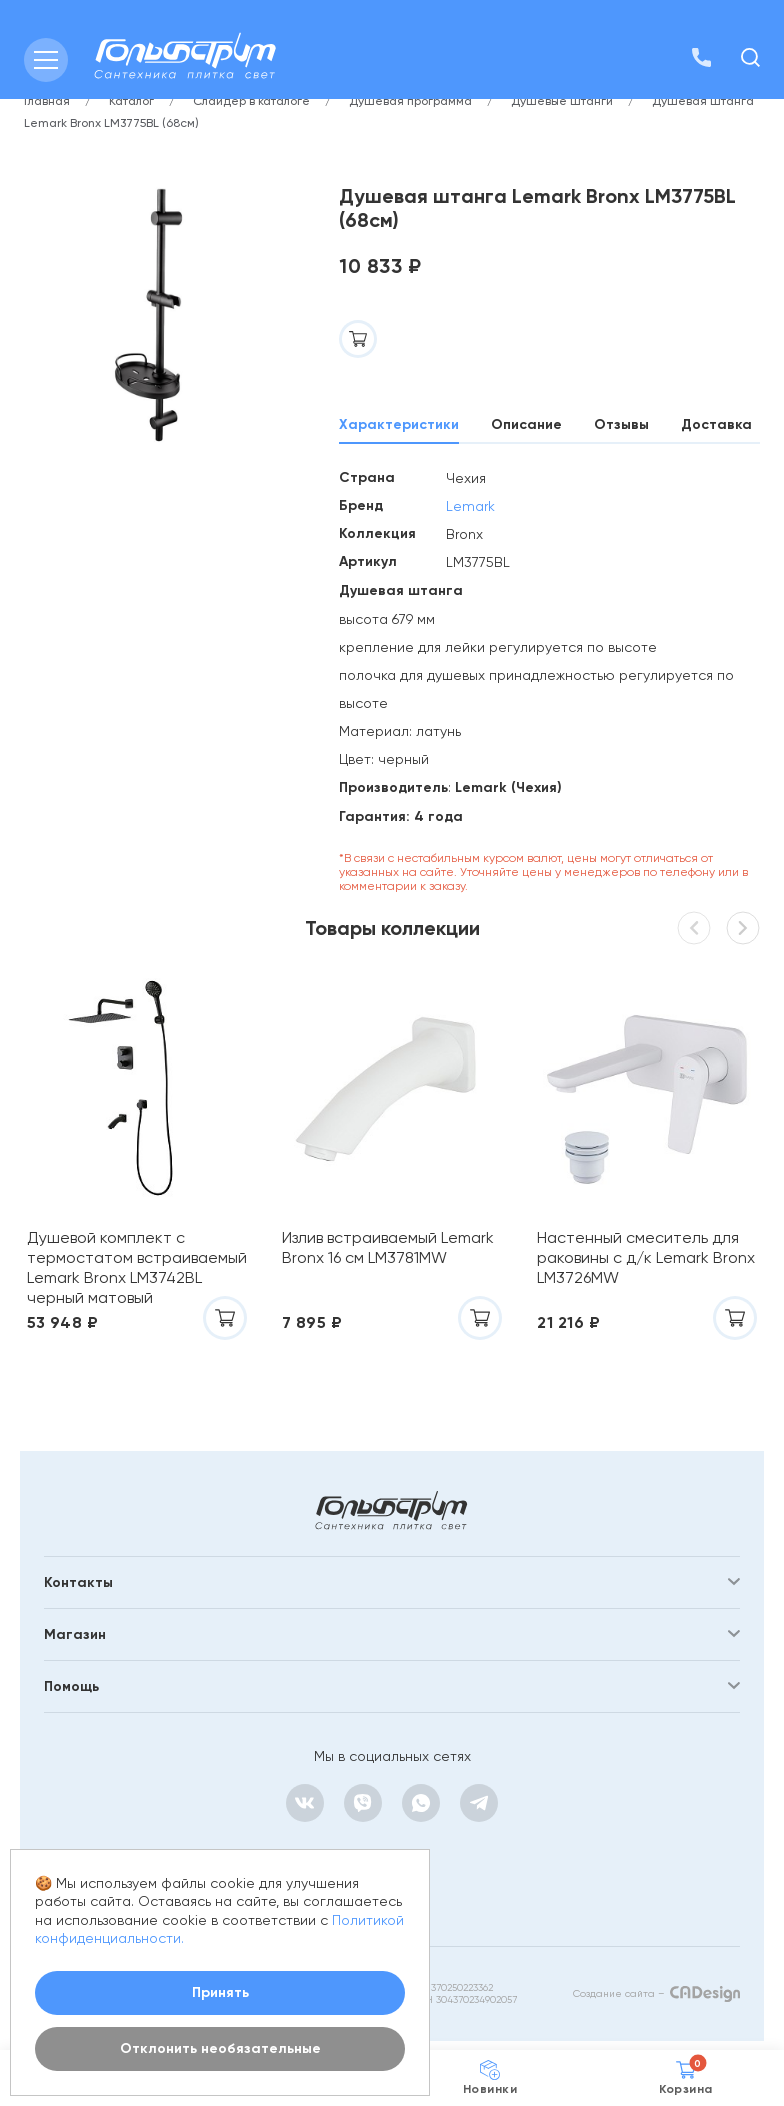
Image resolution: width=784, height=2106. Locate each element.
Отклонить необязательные (220, 2048)
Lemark (470, 506)
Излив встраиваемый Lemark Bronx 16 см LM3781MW (388, 1247)
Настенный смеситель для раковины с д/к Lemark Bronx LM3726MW (646, 1257)
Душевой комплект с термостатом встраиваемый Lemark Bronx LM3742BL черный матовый (137, 1267)
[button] (743, 928)
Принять (220, 1992)
